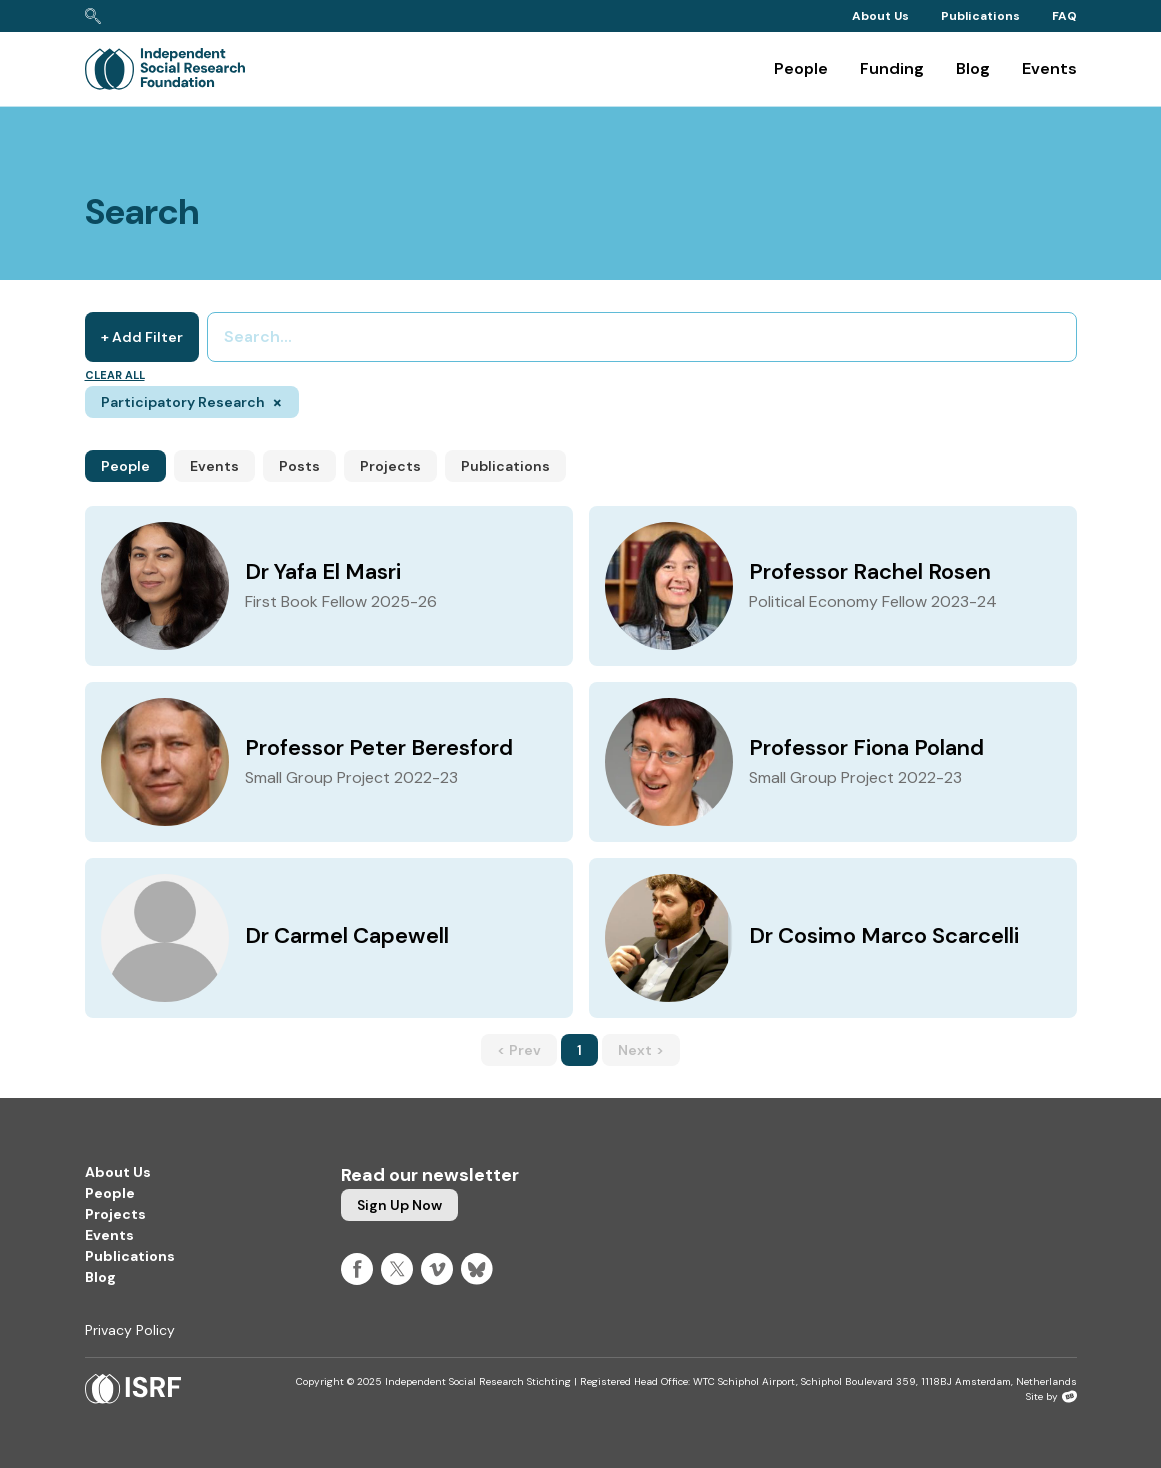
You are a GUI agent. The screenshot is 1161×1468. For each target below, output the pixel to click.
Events (1049, 68)
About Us (880, 16)
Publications (980, 16)
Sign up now (399, 1205)
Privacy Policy (130, 1330)
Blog (973, 68)
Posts (299, 466)
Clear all (115, 375)
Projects (390, 466)
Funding (892, 68)
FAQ (1064, 16)
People (801, 68)
